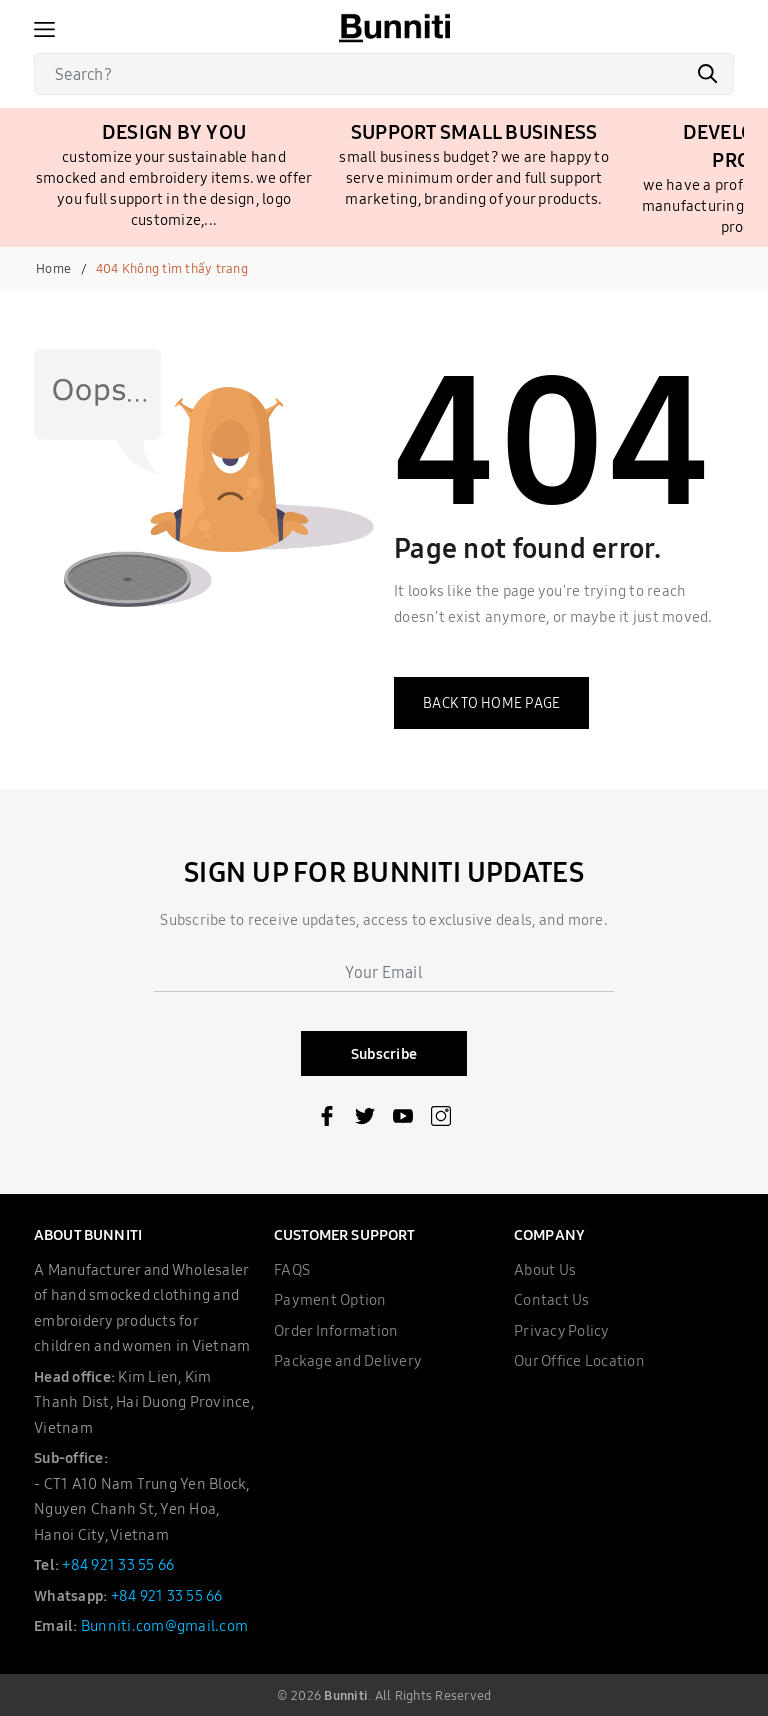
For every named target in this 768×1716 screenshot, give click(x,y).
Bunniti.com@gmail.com (164, 1625)
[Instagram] (441, 1120)
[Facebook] (327, 1120)
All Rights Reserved (433, 1695)
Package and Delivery (348, 1360)
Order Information (336, 1330)
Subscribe (384, 1053)
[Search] (384, 74)
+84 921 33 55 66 (118, 1564)
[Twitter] (365, 1120)
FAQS (292, 1269)
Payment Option (330, 1299)
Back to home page (491, 703)
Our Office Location (579, 1360)
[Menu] (44, 28)
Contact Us (552, 1299)
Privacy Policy (562, 1330)
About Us (545, 1269)
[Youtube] (403, 1120)
